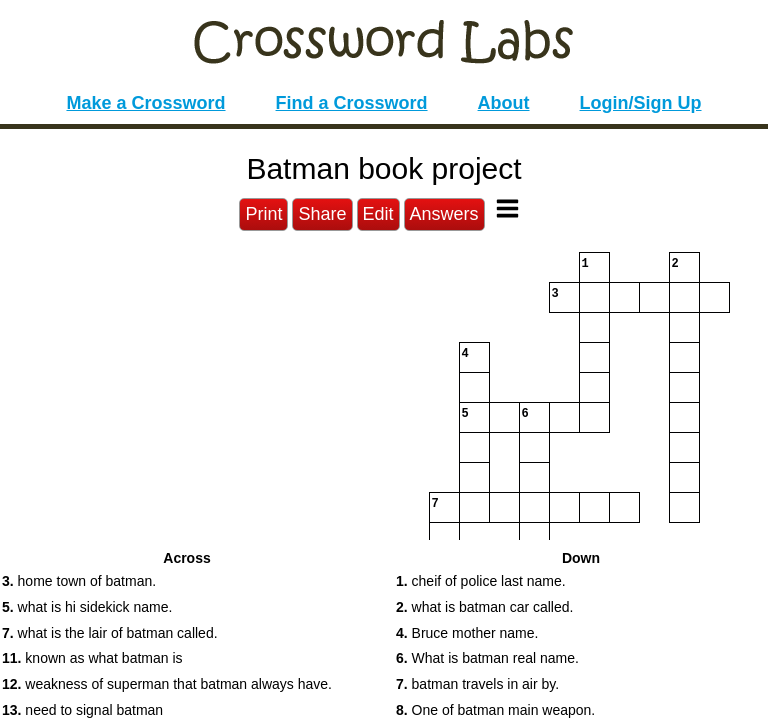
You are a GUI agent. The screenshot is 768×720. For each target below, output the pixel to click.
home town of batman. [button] (79, 581)
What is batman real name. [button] (487, 658)
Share (322, 214)
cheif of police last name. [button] (481, 581)
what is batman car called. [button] (484, 607)
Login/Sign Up (641, 103)
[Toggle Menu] (507, 208)
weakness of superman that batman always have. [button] (167, 684)
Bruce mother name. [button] (467, 633)
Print (263, 214)
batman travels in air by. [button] (477, 684)
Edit (378, 214)
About (504, 103)
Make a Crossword (145, 103)
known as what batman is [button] (92, 658)
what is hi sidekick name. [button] (87, 607)
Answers (444, 214)
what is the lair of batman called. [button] (110, 633)
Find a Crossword (352, 103)
